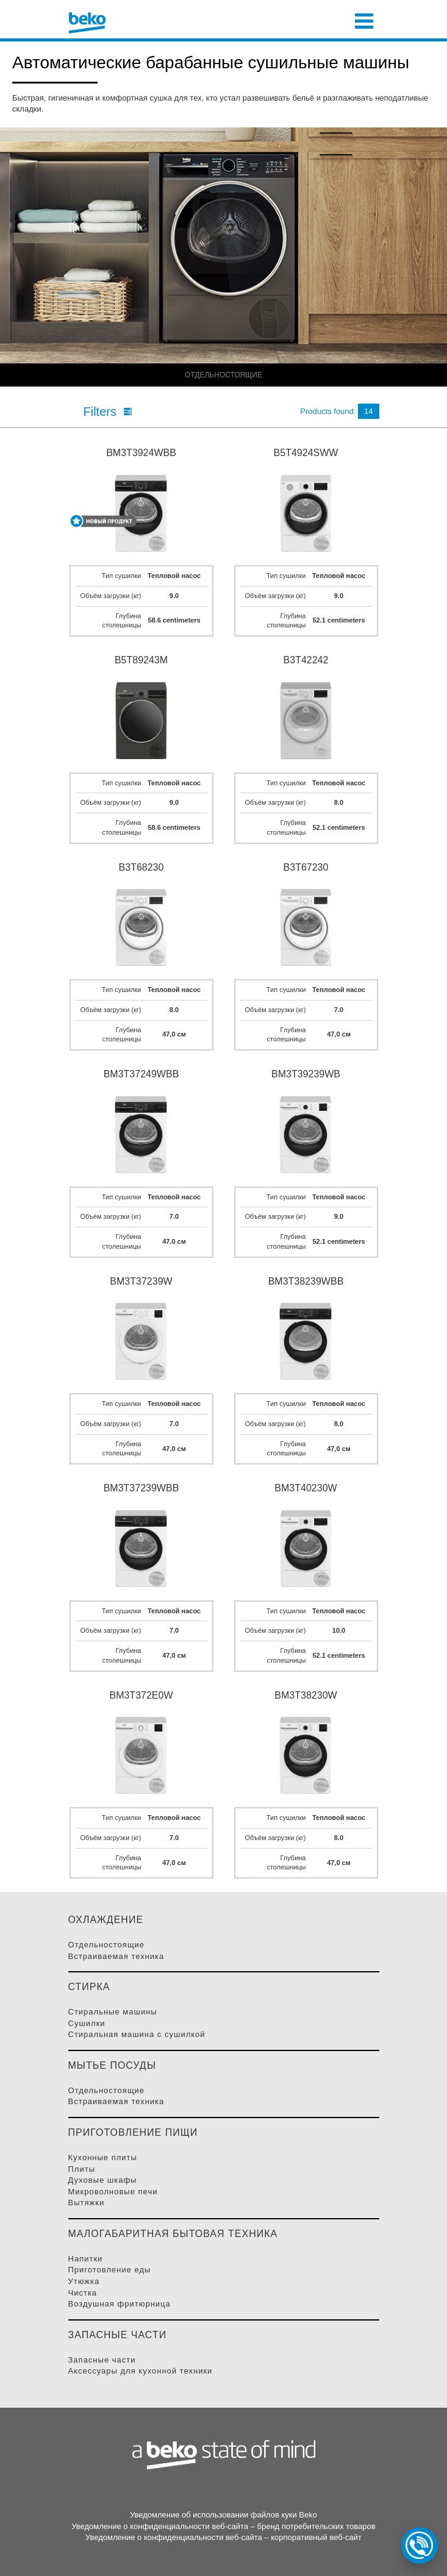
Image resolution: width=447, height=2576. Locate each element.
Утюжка (84, 2281)
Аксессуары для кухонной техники (140, 2370)
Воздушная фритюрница (119, 2303)
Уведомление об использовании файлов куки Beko (223, 2514)
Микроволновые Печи (113, 2191)
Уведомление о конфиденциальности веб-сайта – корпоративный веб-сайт (223, 2537)
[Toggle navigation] (364, 19)
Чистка (83, 2292)
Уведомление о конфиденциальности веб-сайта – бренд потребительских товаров (223, 2526)
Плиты (82, 2169)
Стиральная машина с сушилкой (137, 2034)
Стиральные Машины (112, 2011)
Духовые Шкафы (102, 2180)
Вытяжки (86, 2202)
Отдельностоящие (106, 1944)
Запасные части (102, 2359)
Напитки (85, 2258)
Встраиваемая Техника (116, 1956)
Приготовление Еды (109, 2269)
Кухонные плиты (102, 2157)
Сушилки (86, 2023)
